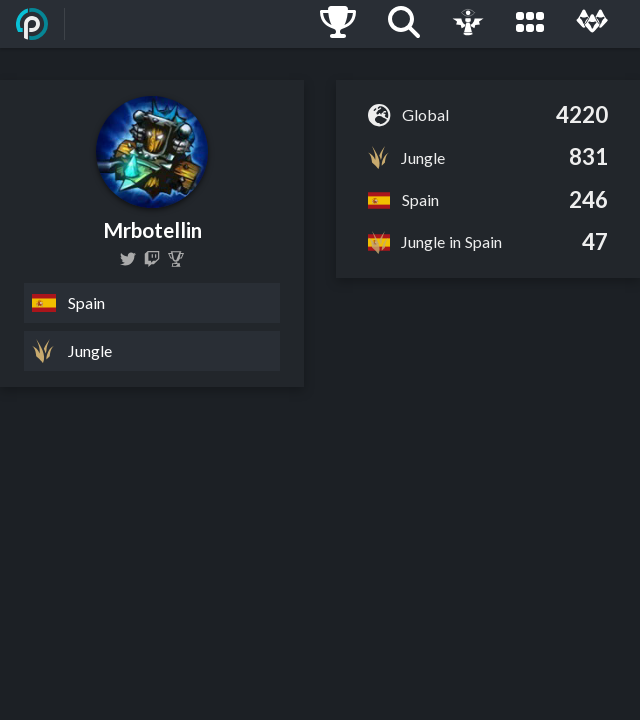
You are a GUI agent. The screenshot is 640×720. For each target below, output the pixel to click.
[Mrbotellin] (176, 259)
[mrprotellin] (152, 259)
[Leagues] (530, 24)
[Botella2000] (128, 259)
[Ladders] (338, 24)
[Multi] (592, 24)
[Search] (404, 24)
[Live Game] (468, 24)
